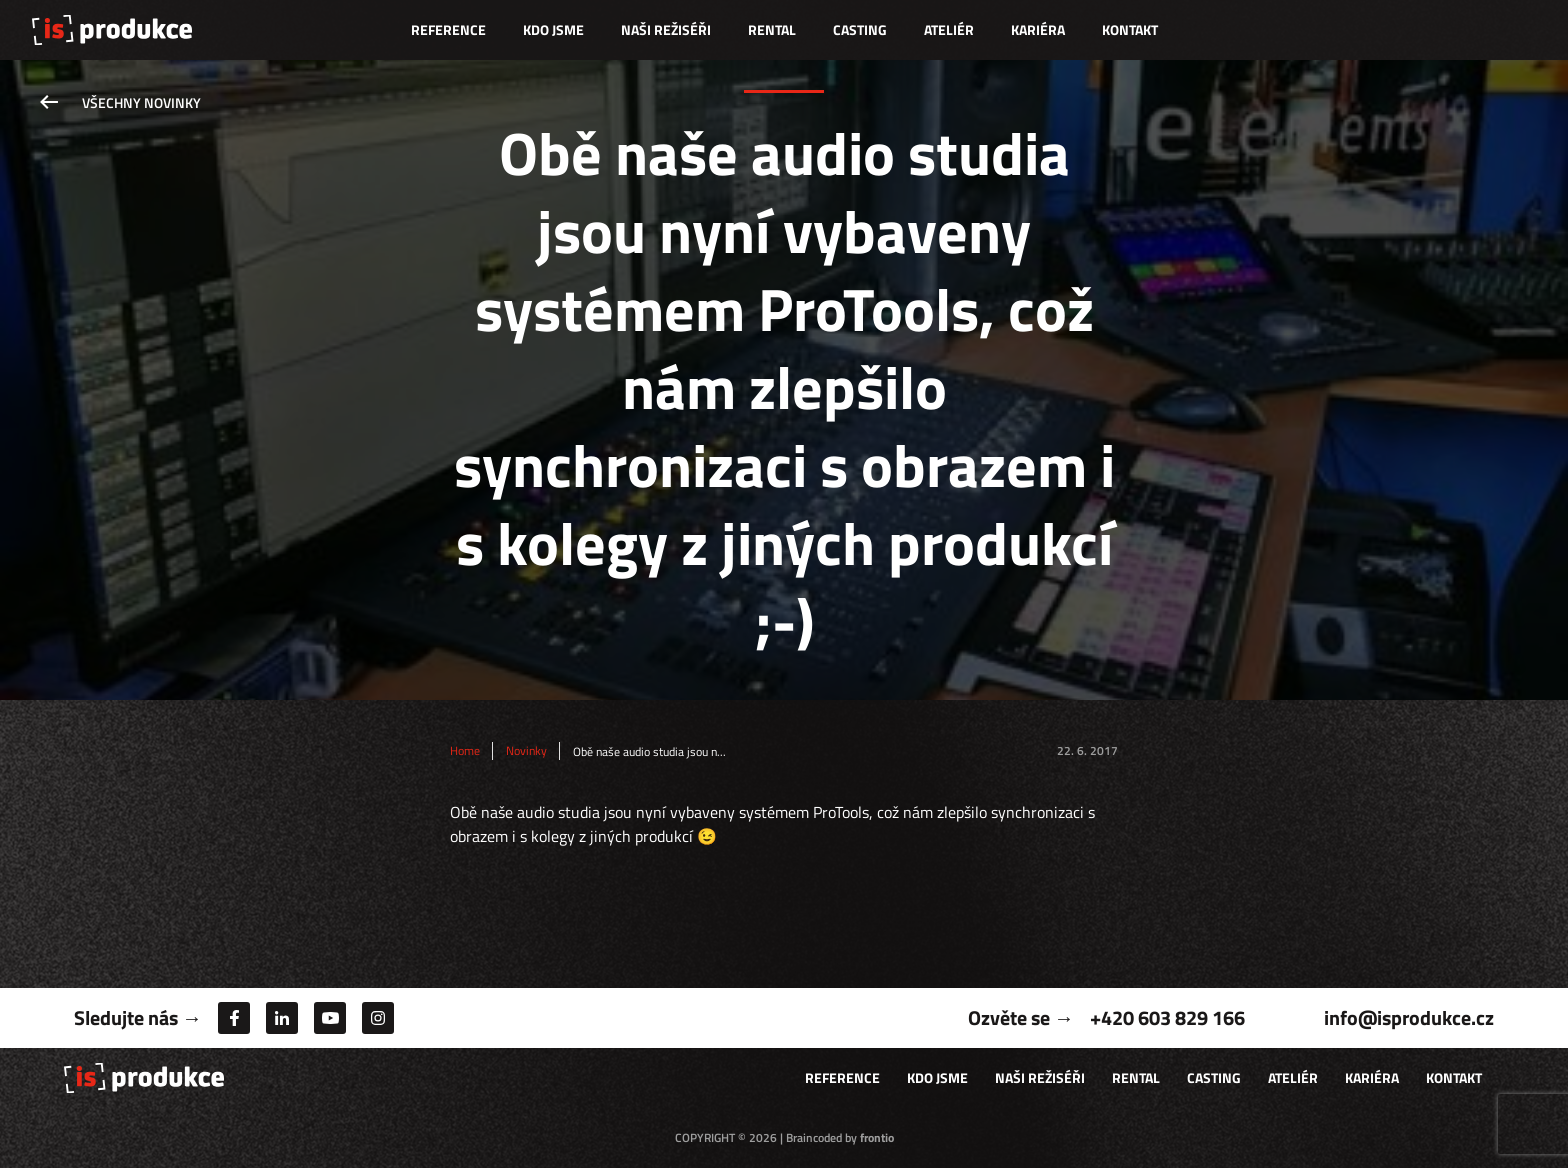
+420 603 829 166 (1167, 1017)
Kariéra (1038, 29)
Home (465, 751)
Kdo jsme (553, 29)
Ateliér (949, 29)
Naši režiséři (666, 29)
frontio (877, 1137)
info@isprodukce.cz (1409, 1017)
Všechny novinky (141, 102)
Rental (772, 29)
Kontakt (1130, 29)
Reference (448, 29)
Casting (860, 29)
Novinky (526, 751)
